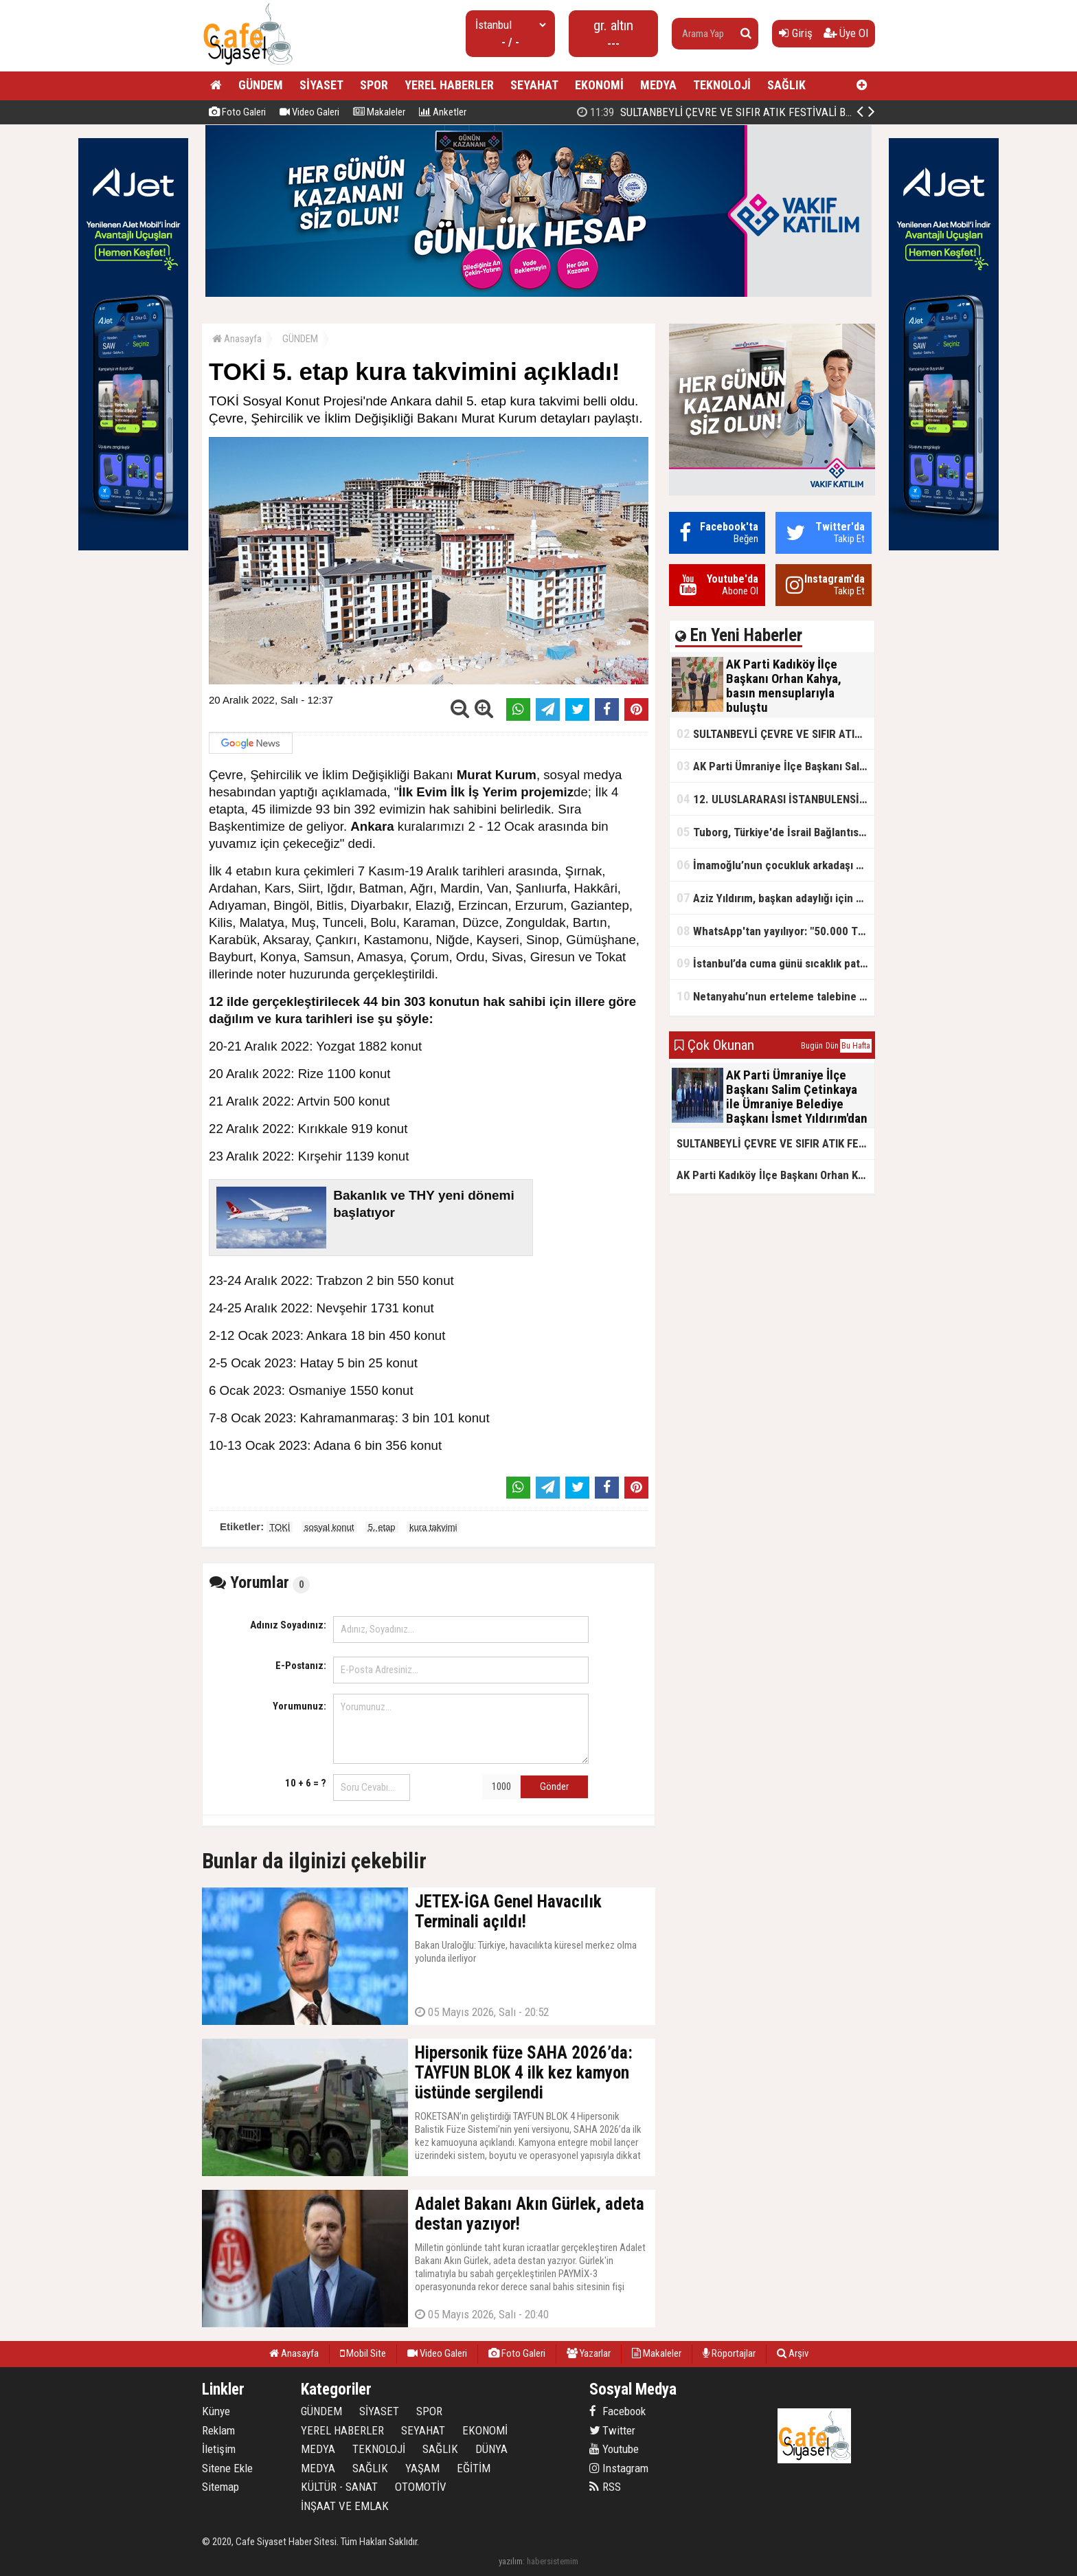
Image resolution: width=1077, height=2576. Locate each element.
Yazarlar (589, 2353)
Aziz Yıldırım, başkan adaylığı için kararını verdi (775, 898)
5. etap (382, 1527)
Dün (832, 1046)
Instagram (618, 2468)
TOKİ (279, 1527)
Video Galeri (309, 112)
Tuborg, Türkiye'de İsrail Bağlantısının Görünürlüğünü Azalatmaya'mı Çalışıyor (775, 832)
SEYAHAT (534, 85)
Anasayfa (237, 339)
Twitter (612, 2430)
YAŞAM (422, 2468)
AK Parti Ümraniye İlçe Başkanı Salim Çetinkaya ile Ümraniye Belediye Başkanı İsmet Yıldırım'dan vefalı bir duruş (775, 766)
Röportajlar (729, 2353)
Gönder (554, 1786)
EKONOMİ (599, 85)
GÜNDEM (260, 85)
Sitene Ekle (227, 2468)
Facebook (617, 2411)
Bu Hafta (855, 1046)
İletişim (219, 2449)
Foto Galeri (237, 112)
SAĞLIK (786, 85)
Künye (216, 2411)
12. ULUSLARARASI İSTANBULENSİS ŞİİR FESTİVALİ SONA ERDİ (775, 799)
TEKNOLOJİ (722, 85)
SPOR (374, 85)
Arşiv (792, 2353)
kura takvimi (433, 1527)
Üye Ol (846, 33)
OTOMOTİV (420, 2487)
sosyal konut (329, 1527)
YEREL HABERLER (449, 85)
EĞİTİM (473, 2468)
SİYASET (321, 85)
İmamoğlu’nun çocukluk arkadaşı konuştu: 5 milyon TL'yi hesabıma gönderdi (775, 865)
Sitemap (220, 2487)
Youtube (614, 2449)
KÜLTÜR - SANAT (339, 2487)
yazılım (511, 2561)
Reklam (218, 2430)
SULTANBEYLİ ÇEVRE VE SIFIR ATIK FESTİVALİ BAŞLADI (775, 733)
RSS (605, 2487)
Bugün (812, 1046)
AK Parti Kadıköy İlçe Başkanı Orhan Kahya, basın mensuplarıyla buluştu (762, 112)
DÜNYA (491, 2449)
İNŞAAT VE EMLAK (345, 2506)
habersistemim (552, 2561)
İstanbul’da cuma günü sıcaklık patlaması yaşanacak (775, 963)
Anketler (442, 112)
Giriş (796, 33)
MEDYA (658, 85)
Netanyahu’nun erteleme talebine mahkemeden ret (775, 996)
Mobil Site (363, 2353)
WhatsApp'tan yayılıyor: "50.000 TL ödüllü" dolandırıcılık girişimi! (775, 931)
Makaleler (379, 112)
